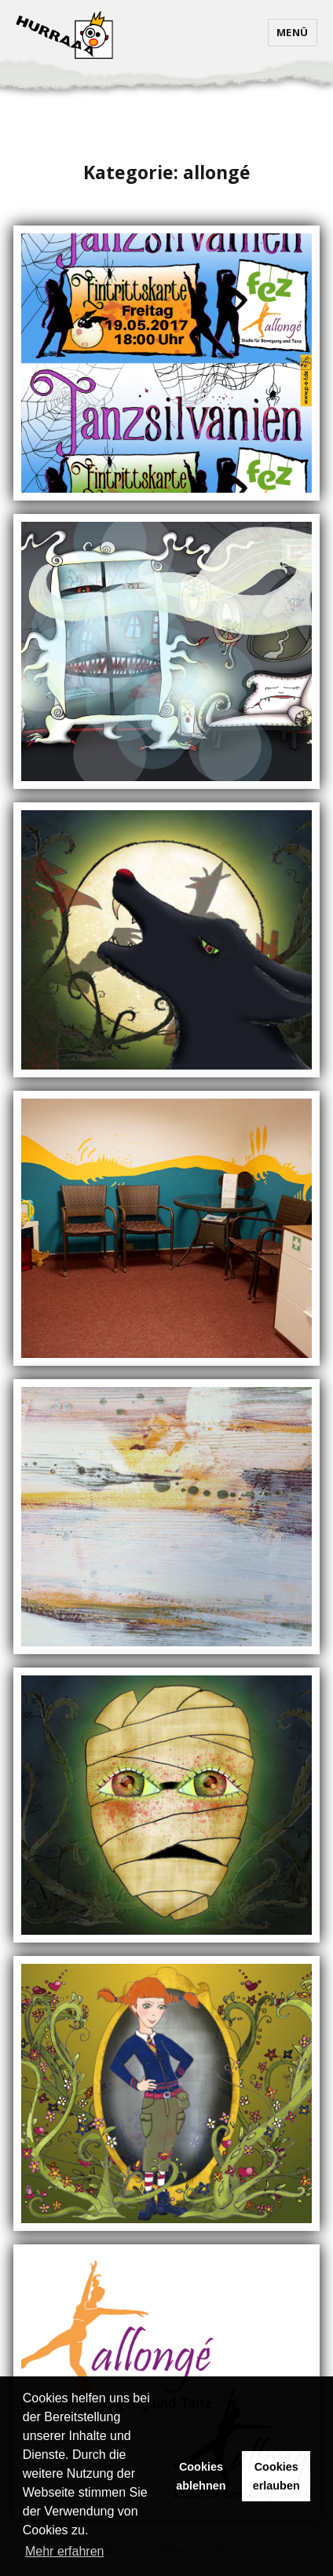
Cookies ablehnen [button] (200, 2476)
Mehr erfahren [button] (64, 2551)
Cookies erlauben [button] (276, 2476)
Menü (292, 32)
